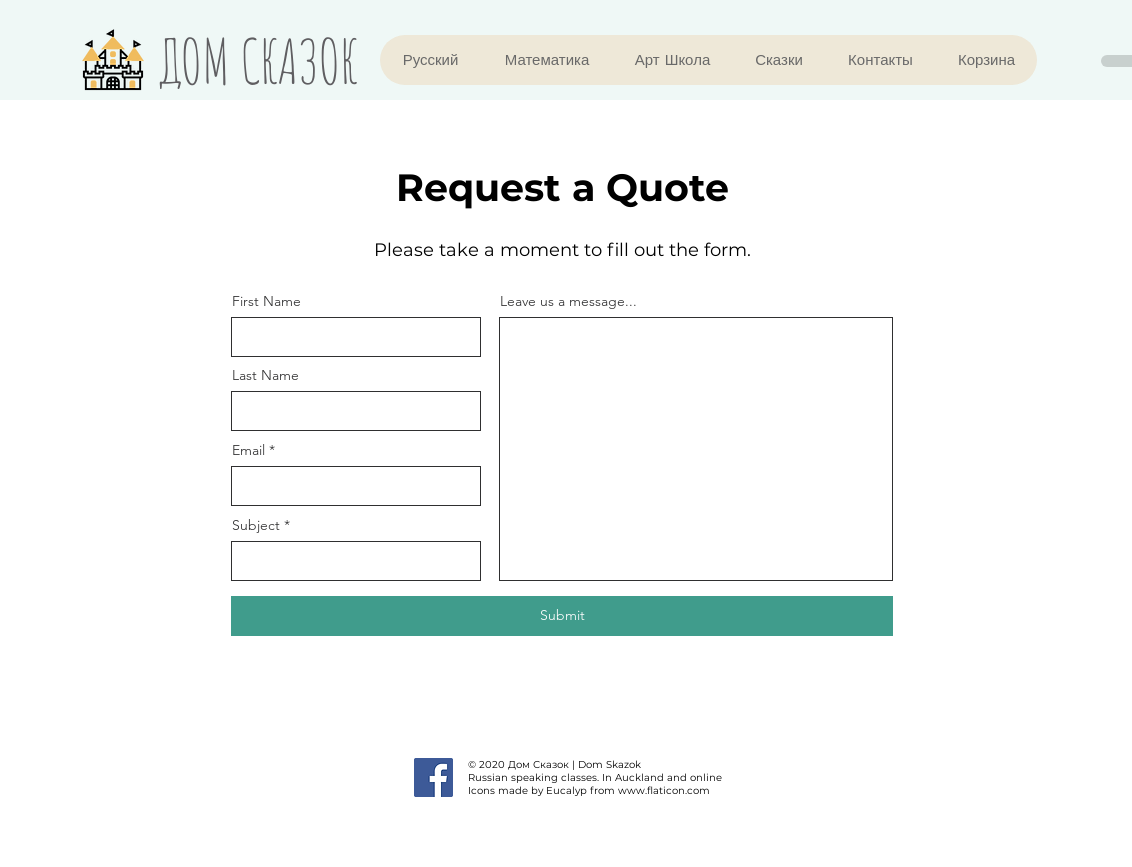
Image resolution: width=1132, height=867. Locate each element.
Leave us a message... (568, 301)
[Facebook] (433, 777)
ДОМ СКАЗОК (258, 60)
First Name (266, 301)
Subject (256, 525)
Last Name (265, 375)
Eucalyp (566, 790)
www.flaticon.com (664, 790)
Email (248, 450)
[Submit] (562, 616)
